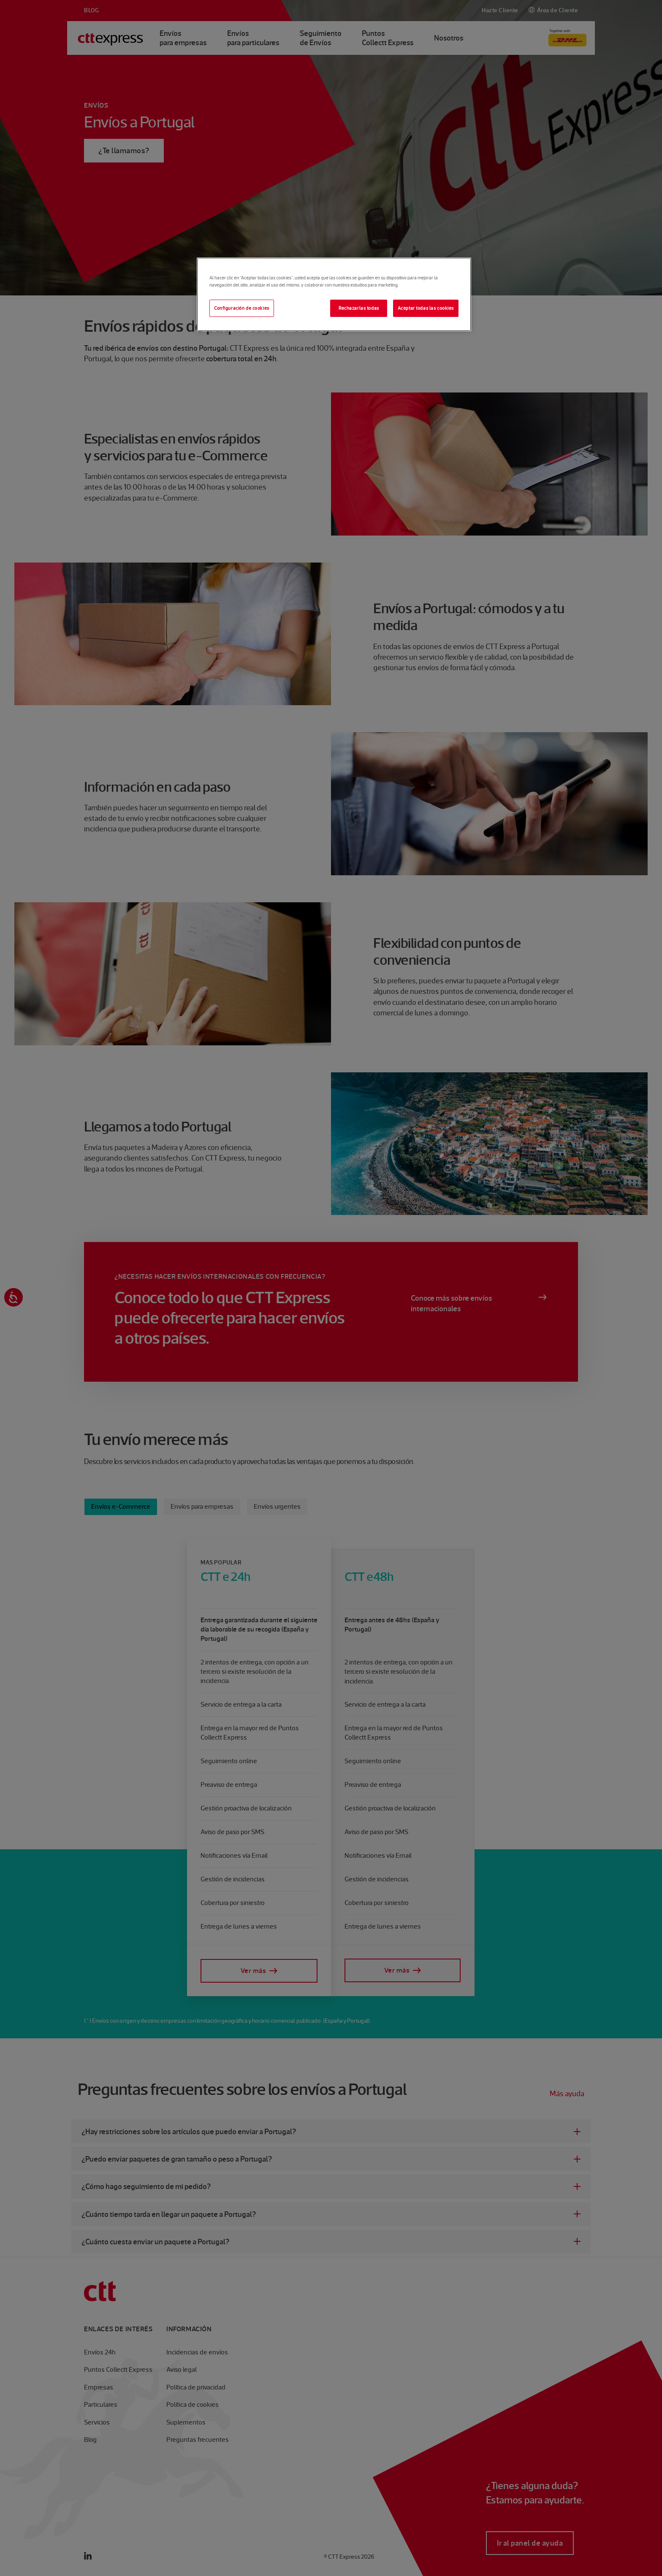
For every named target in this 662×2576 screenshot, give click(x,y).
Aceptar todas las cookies (426, 308)
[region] (334, 294)
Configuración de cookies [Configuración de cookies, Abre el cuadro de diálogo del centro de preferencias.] (241, 308)
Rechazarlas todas (359, 308)
